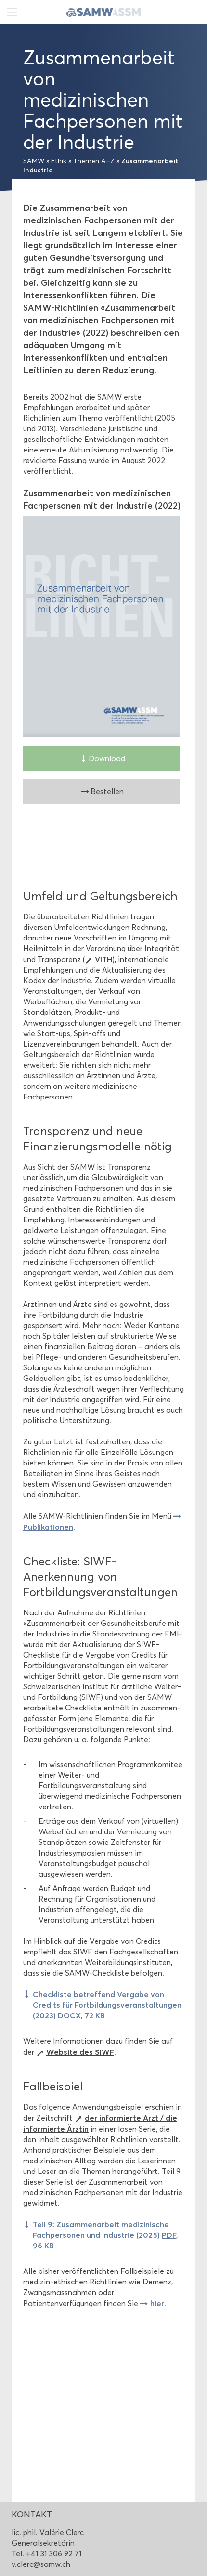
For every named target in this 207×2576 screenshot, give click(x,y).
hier (157, 2303)
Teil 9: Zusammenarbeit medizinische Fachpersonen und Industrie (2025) (105, 2235)
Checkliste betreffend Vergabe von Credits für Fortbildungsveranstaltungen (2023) (107, 2005)
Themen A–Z (94, 161)
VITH (103, 959)
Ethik (58, 161)
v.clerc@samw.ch (41, 2564)
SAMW (33, 161)
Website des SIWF (80, 2052)
